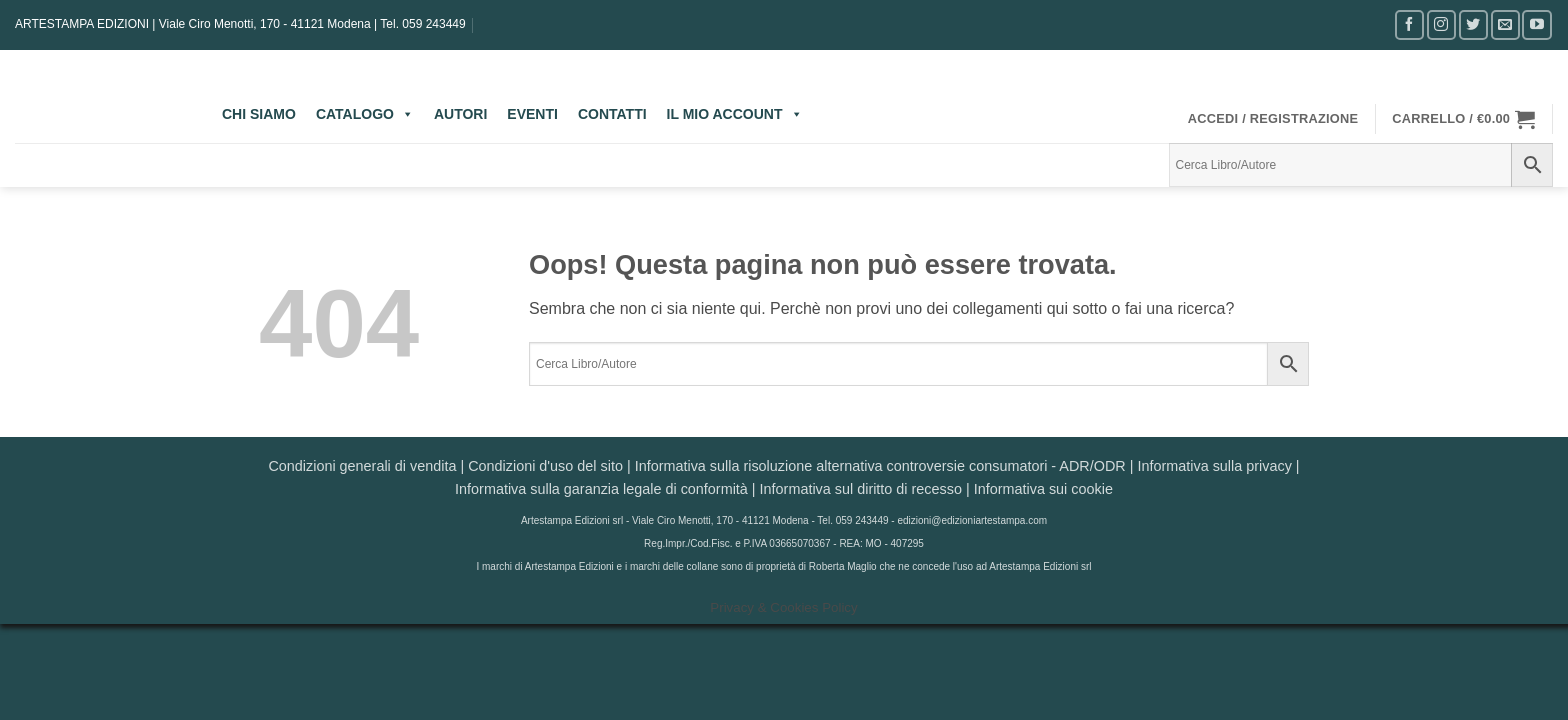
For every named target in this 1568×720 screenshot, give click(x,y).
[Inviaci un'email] (1505, 24)
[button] (1273, 119)
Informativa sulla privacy (1214, 466)
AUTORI (460, 114)
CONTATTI (612, 114)
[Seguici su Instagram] (1441, 24)
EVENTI (532, 114)
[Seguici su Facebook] (1409, 24)
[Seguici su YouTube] (1536, 24)
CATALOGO (365, 114)
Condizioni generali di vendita (362, 466)
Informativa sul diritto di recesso (861, 489)
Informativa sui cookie (1043, 489)
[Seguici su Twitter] (1473, 24)
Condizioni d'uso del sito (545, 466)
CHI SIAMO (259, 114)
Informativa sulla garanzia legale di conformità (601, 489)
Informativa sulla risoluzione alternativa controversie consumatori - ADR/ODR (880, 466)
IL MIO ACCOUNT (735, 114)
